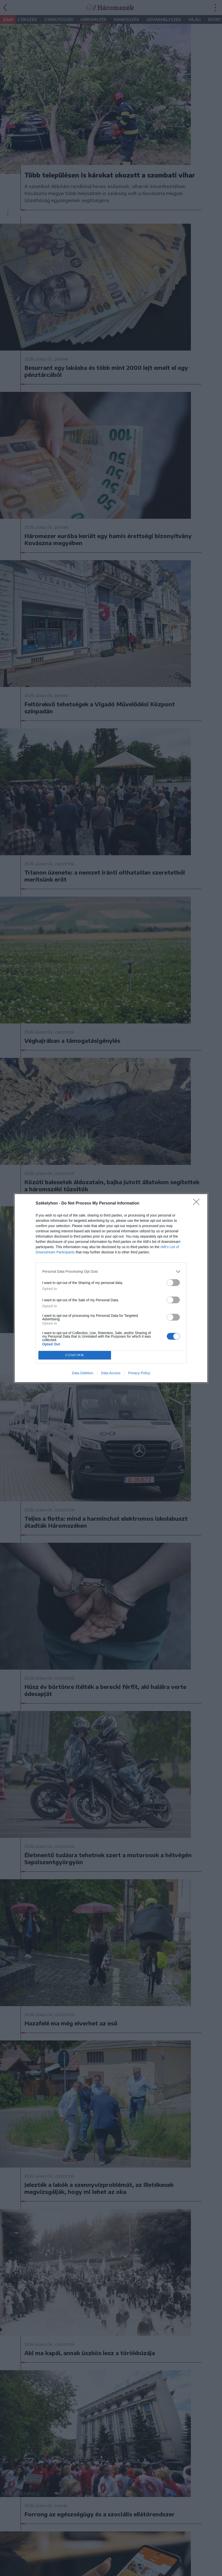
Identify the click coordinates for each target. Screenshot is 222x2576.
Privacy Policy (139, 1373)
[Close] (198, 1203)
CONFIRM (74, 1355)
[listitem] (111, 1271)
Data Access (111, 1373)
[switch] (173, 1282)
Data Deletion (82, 1373)
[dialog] (111, 1288)
